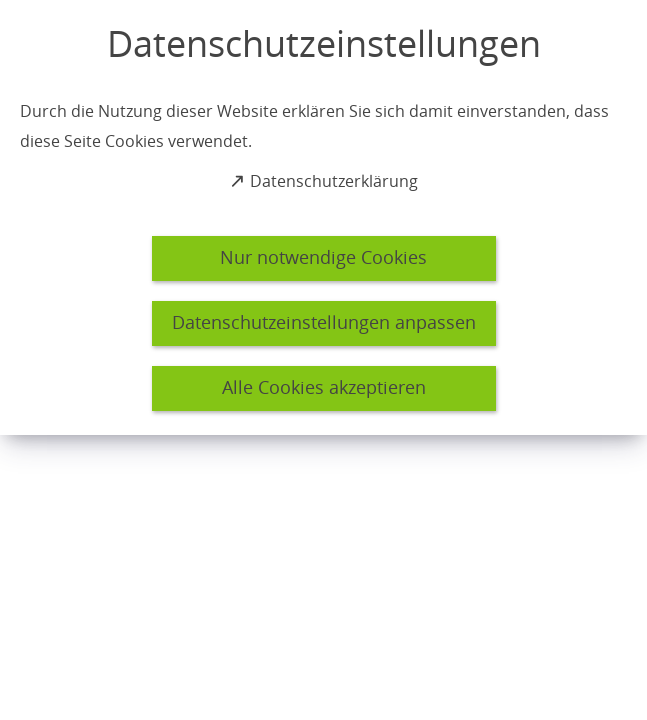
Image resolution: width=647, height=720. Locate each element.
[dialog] (323, 217)
